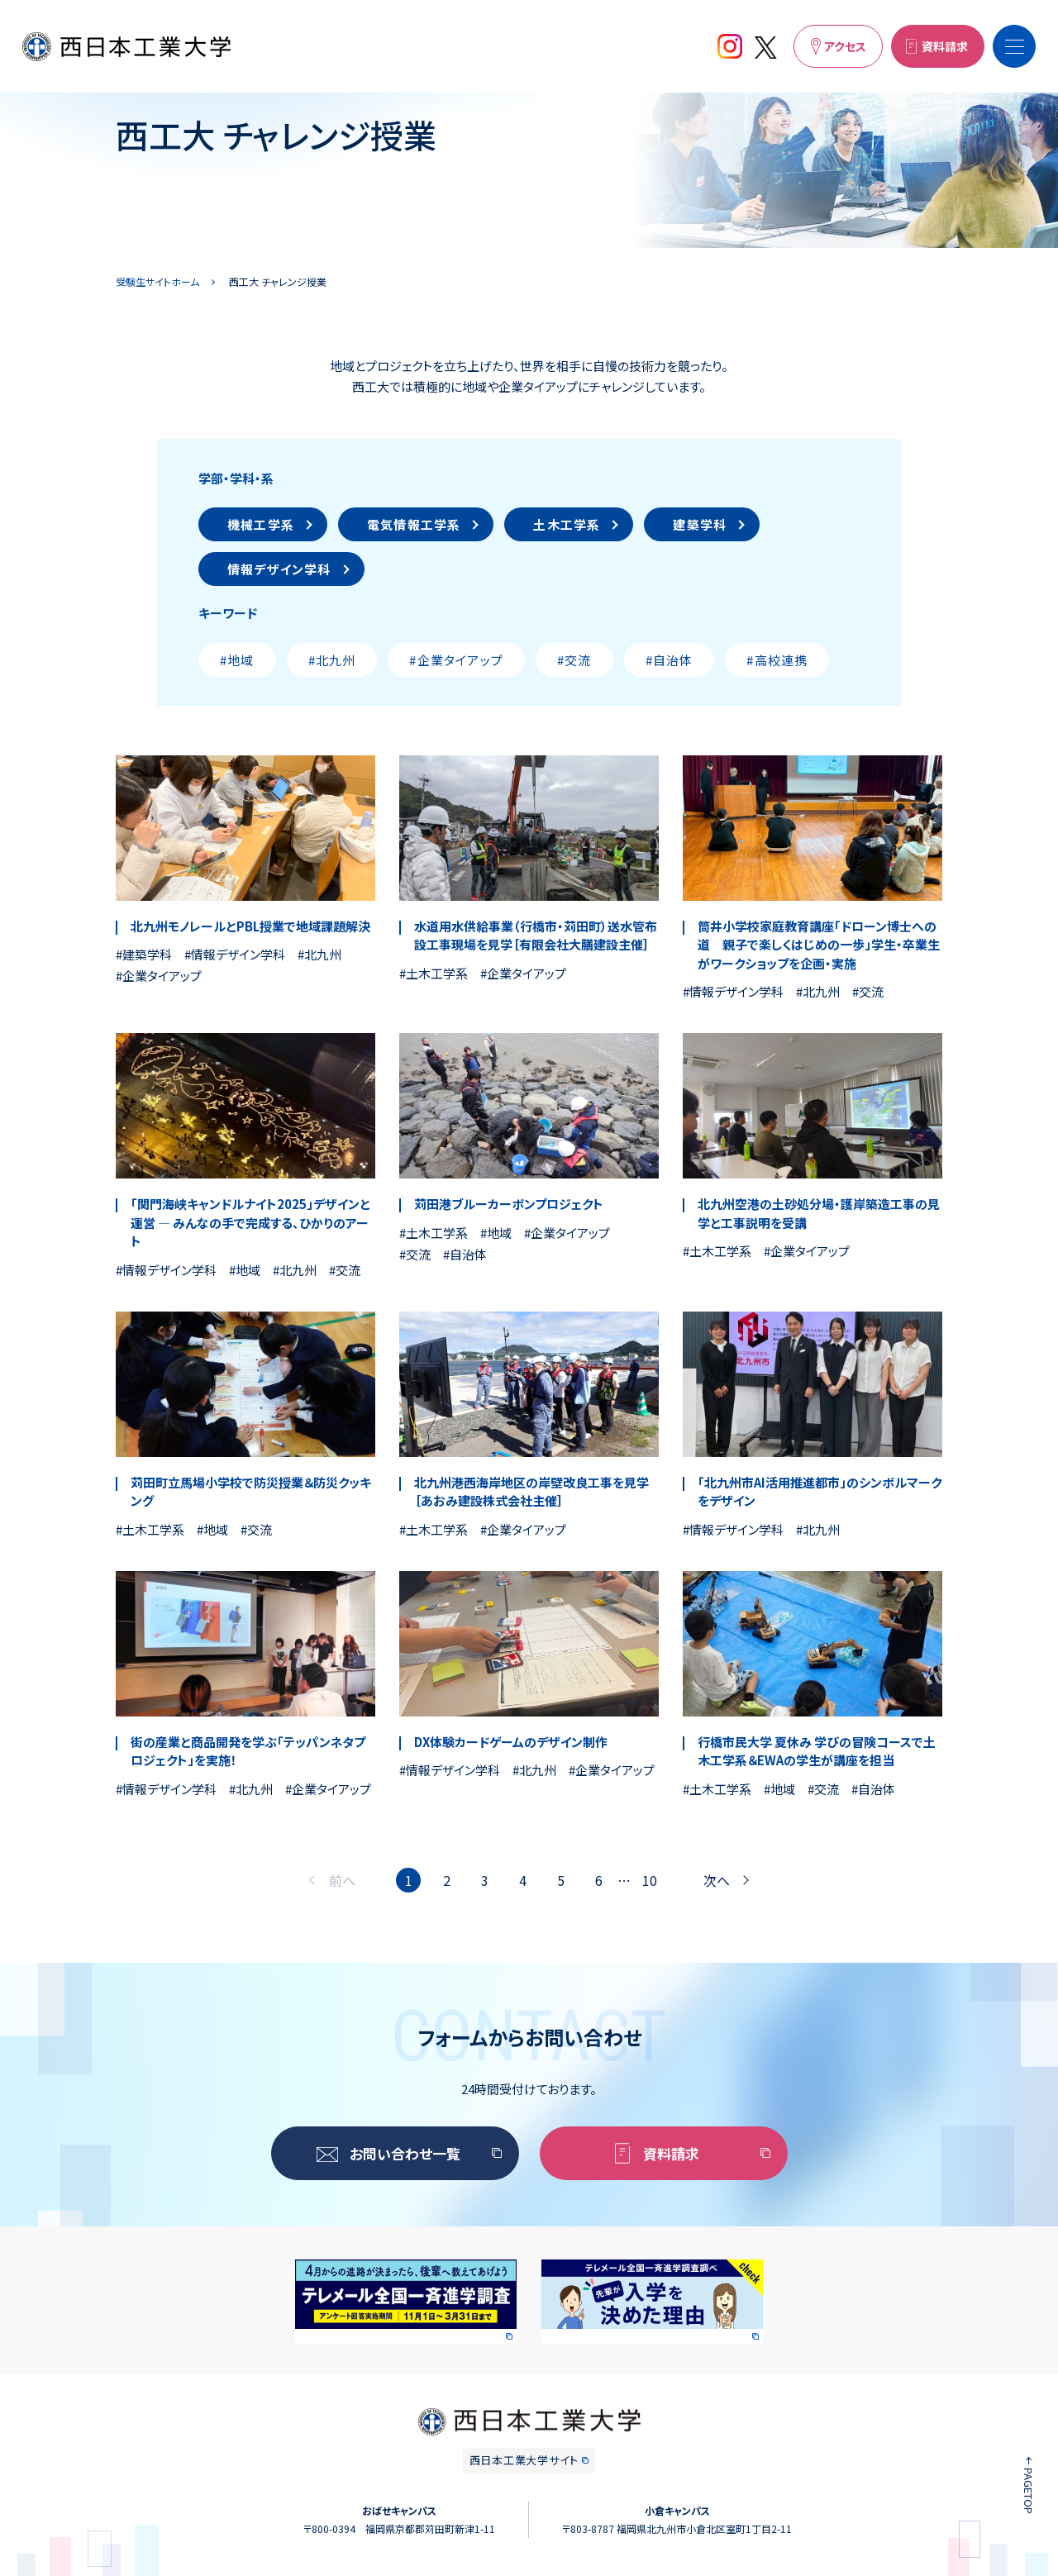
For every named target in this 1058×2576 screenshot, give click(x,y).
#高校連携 (777, 660)
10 (649, 1880)
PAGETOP (1029, 2491)
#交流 (574, 660)
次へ (716, 1880)
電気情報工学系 (413, 524)
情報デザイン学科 (279, 569)
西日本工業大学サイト (524, 2460)
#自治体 (669, 660)
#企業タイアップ (456, 660)
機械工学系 (260, 524)
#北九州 (332, 660)
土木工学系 (566, 524)
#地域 (237, 660)
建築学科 (700, 524)
